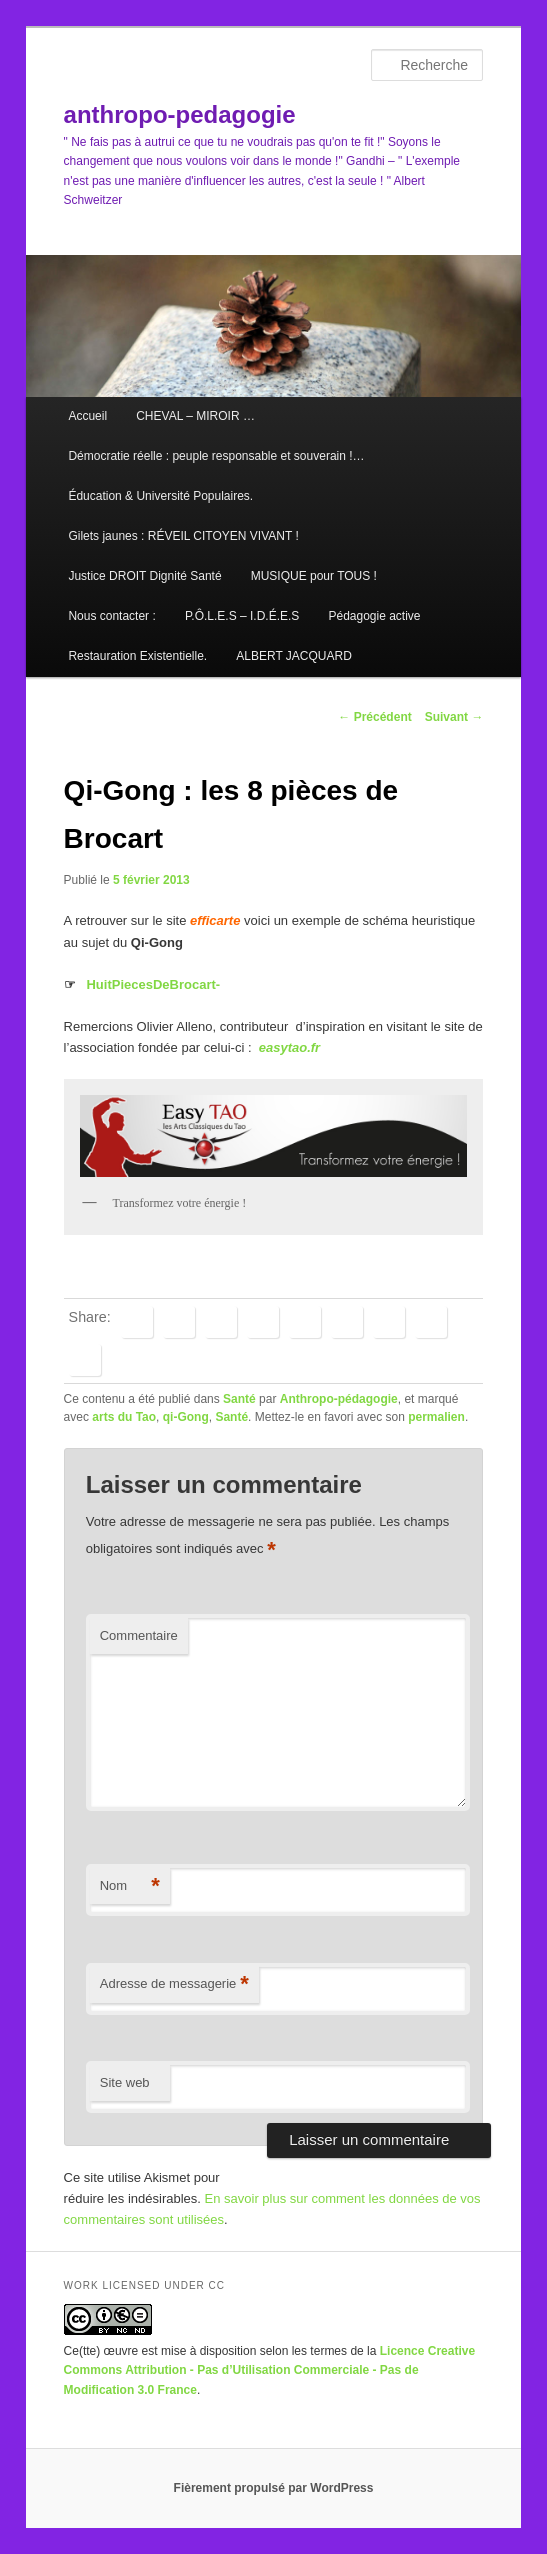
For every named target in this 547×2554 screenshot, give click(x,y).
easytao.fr (289, 1047)
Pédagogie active (374, 616)
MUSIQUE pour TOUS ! (314, 576)
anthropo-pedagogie (180, 114)
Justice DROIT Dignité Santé (144, 576)
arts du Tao (124, 1417)
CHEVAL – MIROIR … (195, 416)
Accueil (87, 416)
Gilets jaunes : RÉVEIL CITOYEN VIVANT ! (183, 536)
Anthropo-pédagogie (339, 1399)
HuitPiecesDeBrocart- (153, 984)
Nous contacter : (111, 616)
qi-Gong (186, 1417)
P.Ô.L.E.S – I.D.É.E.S (242, 616)
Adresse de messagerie (174, 1984)
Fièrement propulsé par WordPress (274, 2488)
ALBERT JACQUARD (294, 656)
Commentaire (139, 1635)
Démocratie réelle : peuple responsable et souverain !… (216, 456)
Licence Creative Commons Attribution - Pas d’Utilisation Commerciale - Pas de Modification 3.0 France (270, 2370)
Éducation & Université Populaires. (160, 496)
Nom (130, 1886)
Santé (239, 1399)
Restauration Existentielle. (137, 656)
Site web (125, 2082)
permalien (436, 1417)
